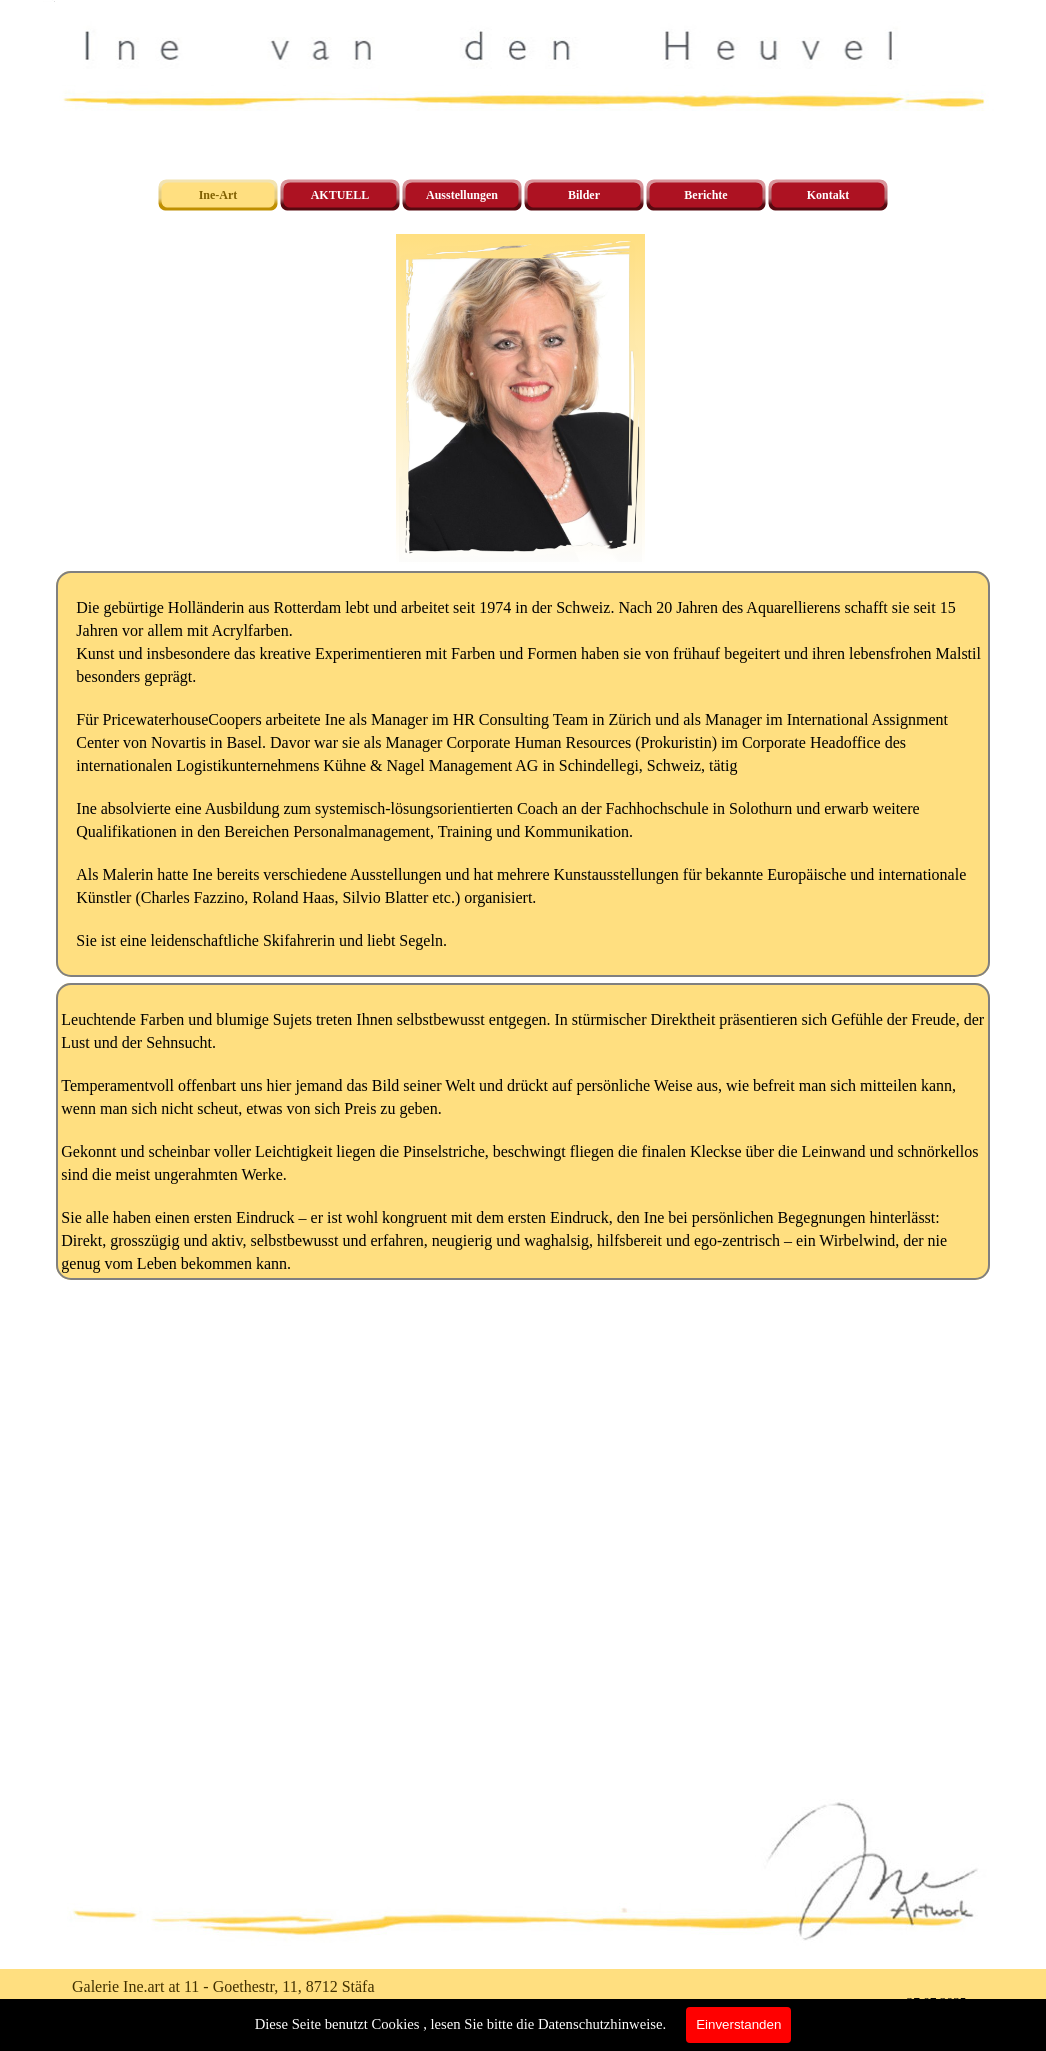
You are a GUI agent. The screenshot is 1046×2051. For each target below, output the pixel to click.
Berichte (705, 195)
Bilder (584, 195)
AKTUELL (340, 195)
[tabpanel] (522, 774)
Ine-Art (218, 195)
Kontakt (828, 195)
